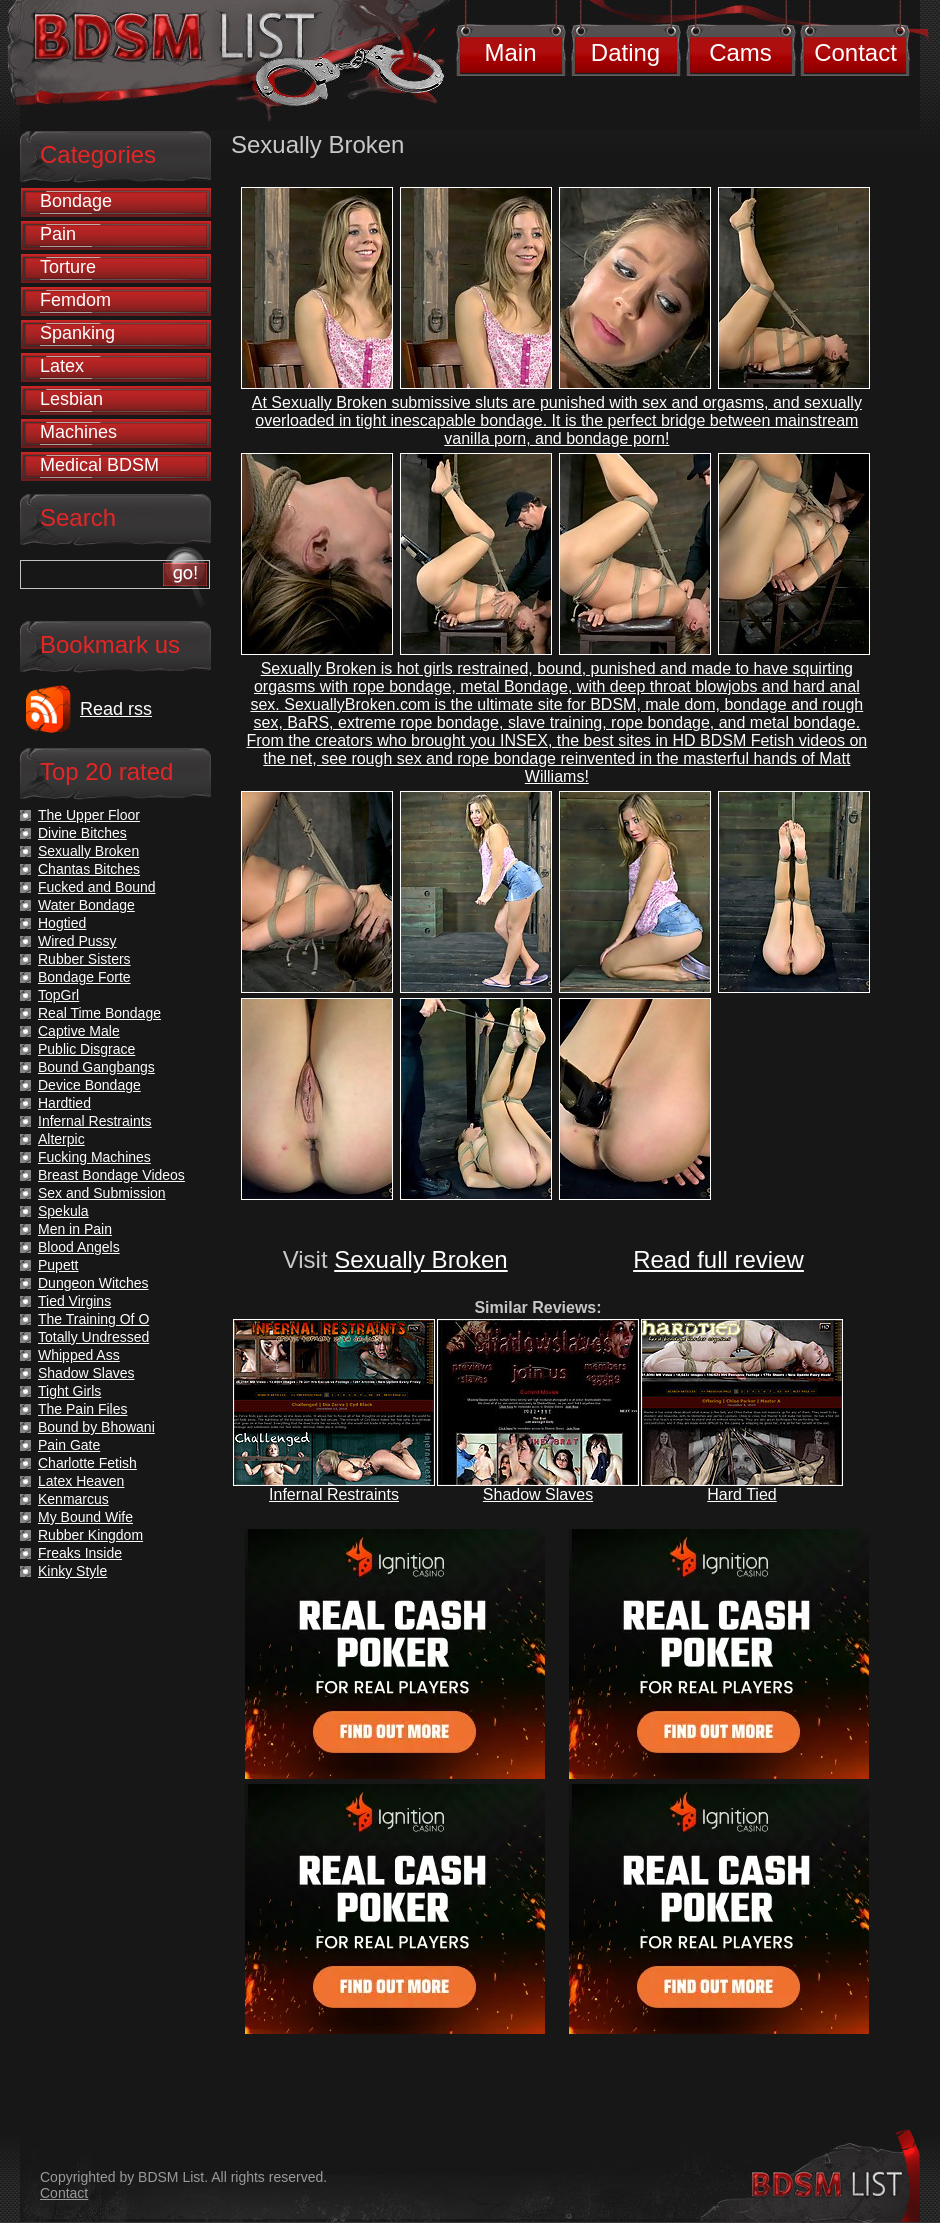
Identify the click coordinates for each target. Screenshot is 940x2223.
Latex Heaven (81, 1481)
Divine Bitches (82, 833)
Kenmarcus (73, 1499)
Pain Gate (69, 1445)
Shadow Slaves (538, 1494)
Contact (855, 52)
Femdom (75, 300)
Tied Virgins (74, 1301)
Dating (625, 52)
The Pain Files (82, 1409)
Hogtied (62, 923)
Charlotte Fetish (87, 1463)
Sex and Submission (102, 1193)
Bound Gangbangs (96, 1067)
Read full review (718, 1259)
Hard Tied (741, 1494)
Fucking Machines (94, 1157)
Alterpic (61, 1139)
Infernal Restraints (334, 1494)
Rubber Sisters (84, 959)
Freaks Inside (80, 1553)
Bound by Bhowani (96, 1427)
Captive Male (79, 1031)
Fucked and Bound (97, 887)
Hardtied (64, 1103)
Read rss (116, 709)
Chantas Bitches (89, 869)
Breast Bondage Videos (111, 1175)
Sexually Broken (420, 1259)
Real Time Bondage (99, 1013)
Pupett (58, 1265)
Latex (62, 366)
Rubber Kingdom (90, 1535)
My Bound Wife (85, 1517)
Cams (740, 52)
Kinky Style (72, 1571)
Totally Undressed (93, 1337)
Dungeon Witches (93, 1283)
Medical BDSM (99, 465)
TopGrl (58, 995)
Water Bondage (86, 905)
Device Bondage (89, 1085)
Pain (58, 234)
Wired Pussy (77, 941)
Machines (78, 432)
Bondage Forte (84, 977)
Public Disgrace (86, 1049)
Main (510, 52)
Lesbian (71, 399)
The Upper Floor (89, 815)
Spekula (63, 1211)
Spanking (77, 333)
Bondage (76, 201)
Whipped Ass (79, 1355)
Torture (68, 267)
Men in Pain (75, 1229)
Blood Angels (79, 1247)
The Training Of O (93, 1319)
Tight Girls (69, 1391)
